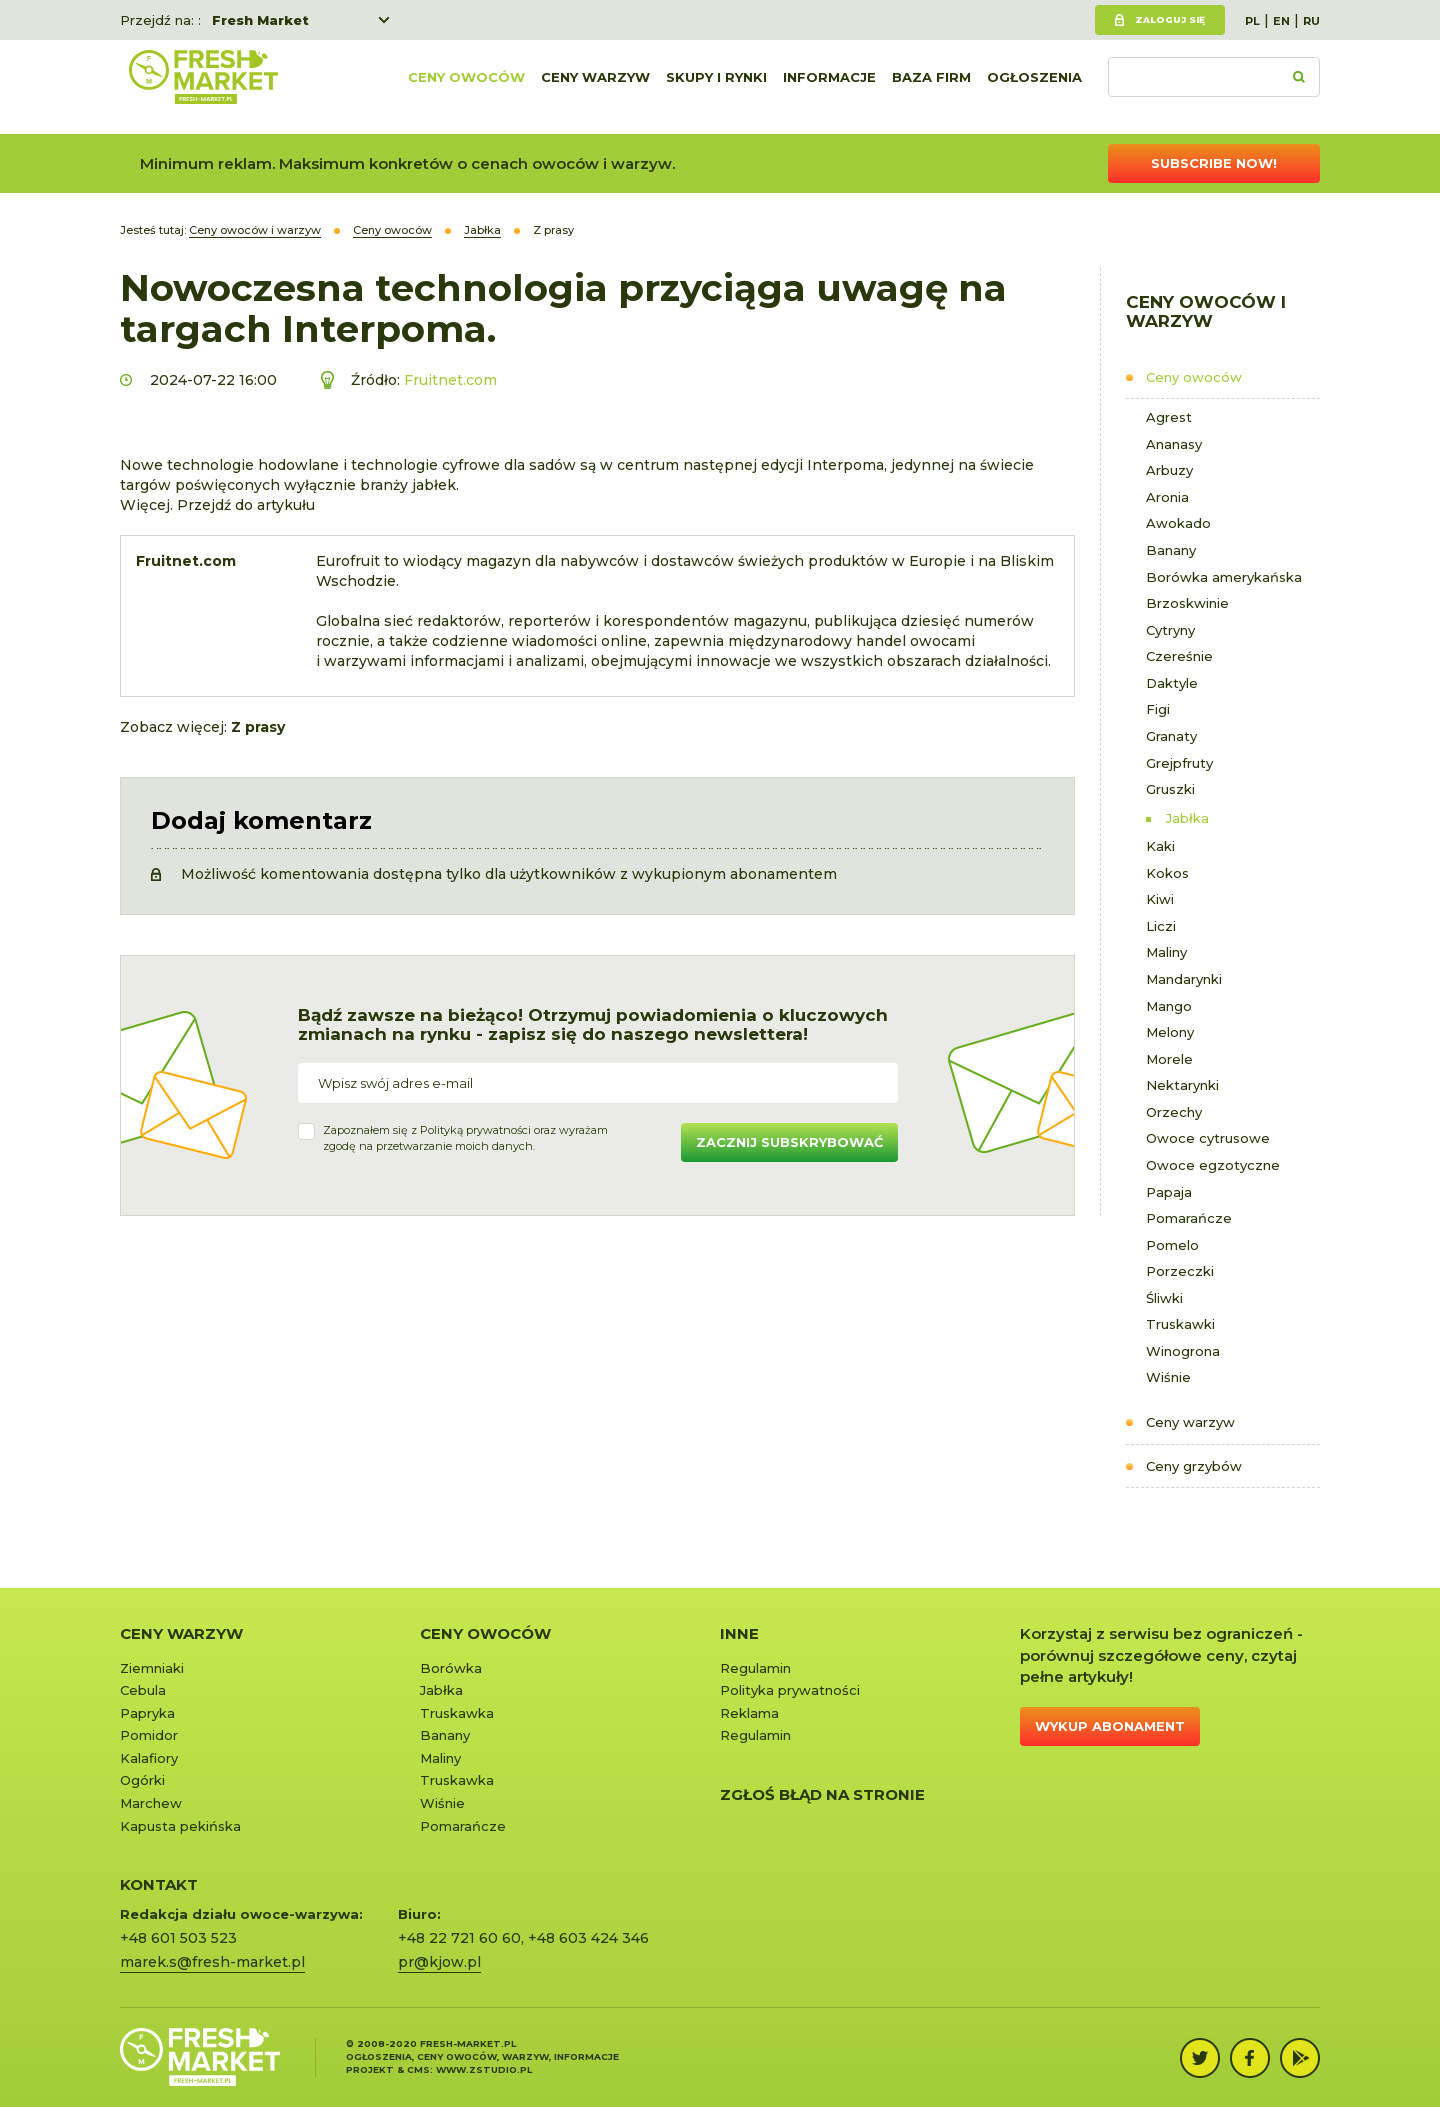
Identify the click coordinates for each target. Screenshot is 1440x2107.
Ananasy (1174, 444)
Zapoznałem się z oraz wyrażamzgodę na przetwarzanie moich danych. (465, 1138)
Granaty (1171, 736)
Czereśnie (1179, 656)
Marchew (151, 1803)
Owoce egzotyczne (1213, 1165)
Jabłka (1187, 818)
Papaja (1169, 1192)
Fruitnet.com (450, 380)
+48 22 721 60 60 (459, 1938)
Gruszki (1170, 789)
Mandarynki (1184, 979)
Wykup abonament (1110, 1726)
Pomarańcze (1189, 1218)
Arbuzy (1169, 470)
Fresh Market (260, 20)
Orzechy (1174, 1112)
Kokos (1167, 873)
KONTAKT (159, 1884)
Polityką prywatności (475, 1130)
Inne (739, 1633)
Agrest (1169, 417)
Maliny (1166, 952)
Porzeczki (1180, 1271)
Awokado (1178, 523)
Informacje (829, 87)
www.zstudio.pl (484, 2069)
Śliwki (1164, 1298)
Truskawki (1180, 1324)
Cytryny (1170, 630)
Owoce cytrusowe (1208, 1138)
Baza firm (931, 87)
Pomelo (1172, 1245)
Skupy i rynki (716, 87)
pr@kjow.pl (439, 1962)
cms (418, 2069)
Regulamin (755, 1668)
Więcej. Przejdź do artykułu (217, 505)
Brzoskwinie (1187, 603)
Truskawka (457, 1713)
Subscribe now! (1214, 163)
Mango (1169, 1006)
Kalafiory (149, 1758)
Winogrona (1183, 1351)
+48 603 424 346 (588, 1938)
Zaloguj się (1170, 19)
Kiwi (1160, 899)
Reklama (749, 1713)
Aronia (1167, 497)
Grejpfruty (1179, 763)
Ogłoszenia (1034, 87)
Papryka (147, 1713)
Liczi (1161, 926)
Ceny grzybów (1194, 1466)
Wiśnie (1168, 1377)
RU (1311, 21)
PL (1252, 21)
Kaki (1160, 846)
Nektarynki (1182, 1085)
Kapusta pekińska (180, 1826)
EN (1281, 21)
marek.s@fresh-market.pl (212, 1962)
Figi (1158, 709)
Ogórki (142, 1780)
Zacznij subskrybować (789, 1142)
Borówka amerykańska (1224, 577)
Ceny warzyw (595, 87)
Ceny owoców (466, 87)
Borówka (451, 1668)
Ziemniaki (152, 1668)
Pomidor (149, 1735)
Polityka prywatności (790, 1690)
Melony (1170, 1032)
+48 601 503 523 (178, 1938)
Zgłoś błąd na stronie (822, 1794)
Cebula (143, 1690)
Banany (1171, 550)
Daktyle (1172, 683)
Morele (1169, 1059)
